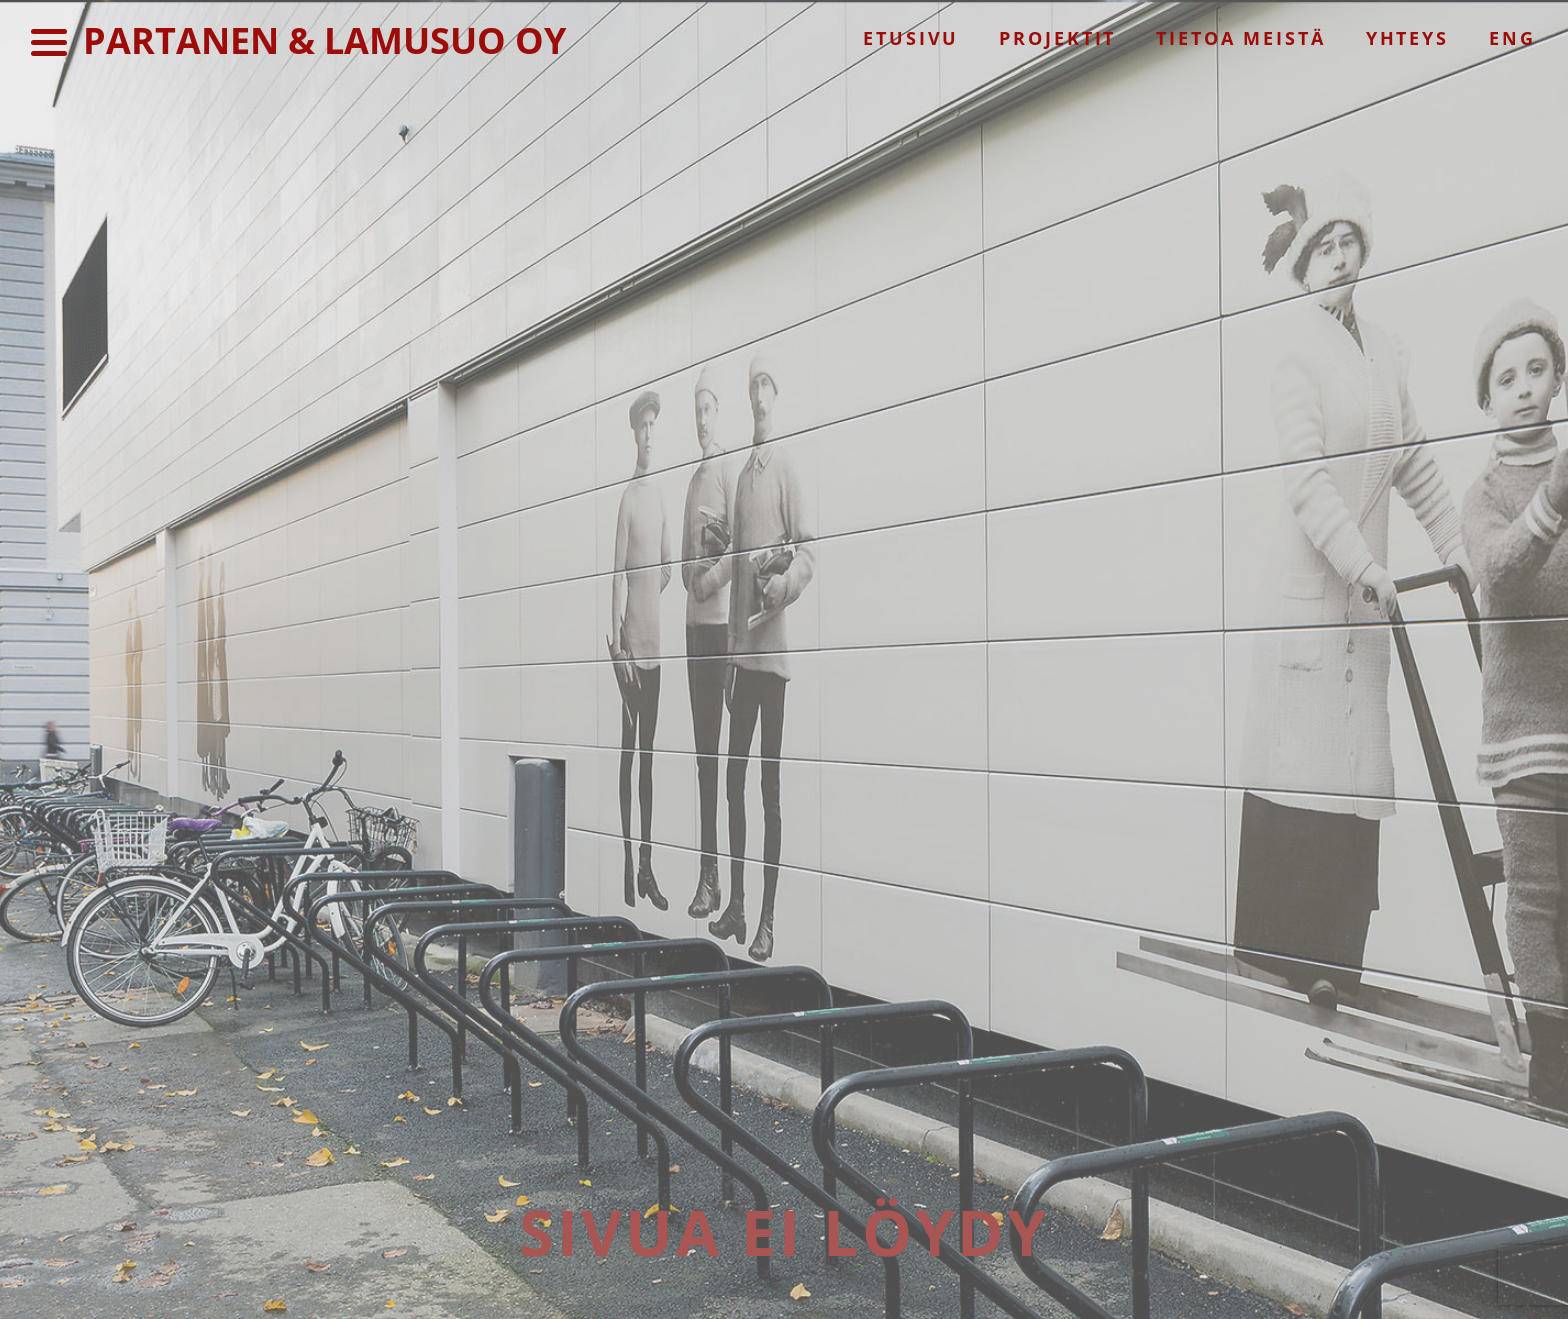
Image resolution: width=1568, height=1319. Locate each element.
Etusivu (911, 38)
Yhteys (1407, 38)
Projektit (1057, 38)
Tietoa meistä (1240, 38)
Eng (1512, 38)
